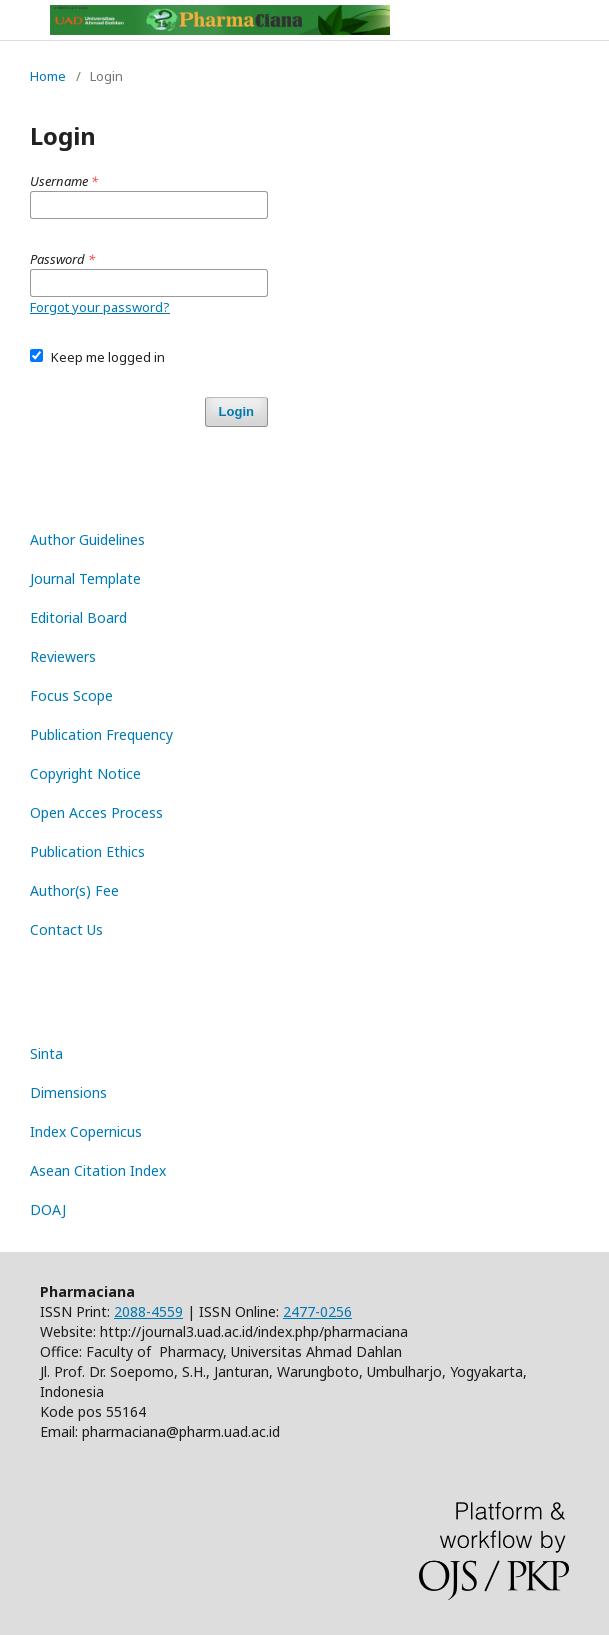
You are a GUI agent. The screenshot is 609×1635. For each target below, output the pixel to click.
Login (236, 411)
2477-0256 (317, 1311)
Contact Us (66, 929)
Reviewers (63, 656)
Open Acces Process (96, 812)
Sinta (46, 1053)
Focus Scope (71, 695)
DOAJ (48, 1209)
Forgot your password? (100, 307)
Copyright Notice (85, 773)
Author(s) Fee (74, 890)
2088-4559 (148, 1311)
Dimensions (68, 1092)
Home (48, 76)
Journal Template (85, 578)
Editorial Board (78, 617)
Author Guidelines (87, 539)
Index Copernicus (86, 1131)
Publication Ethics (87, 851)
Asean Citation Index (98, 1170)
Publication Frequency (101, 734)
